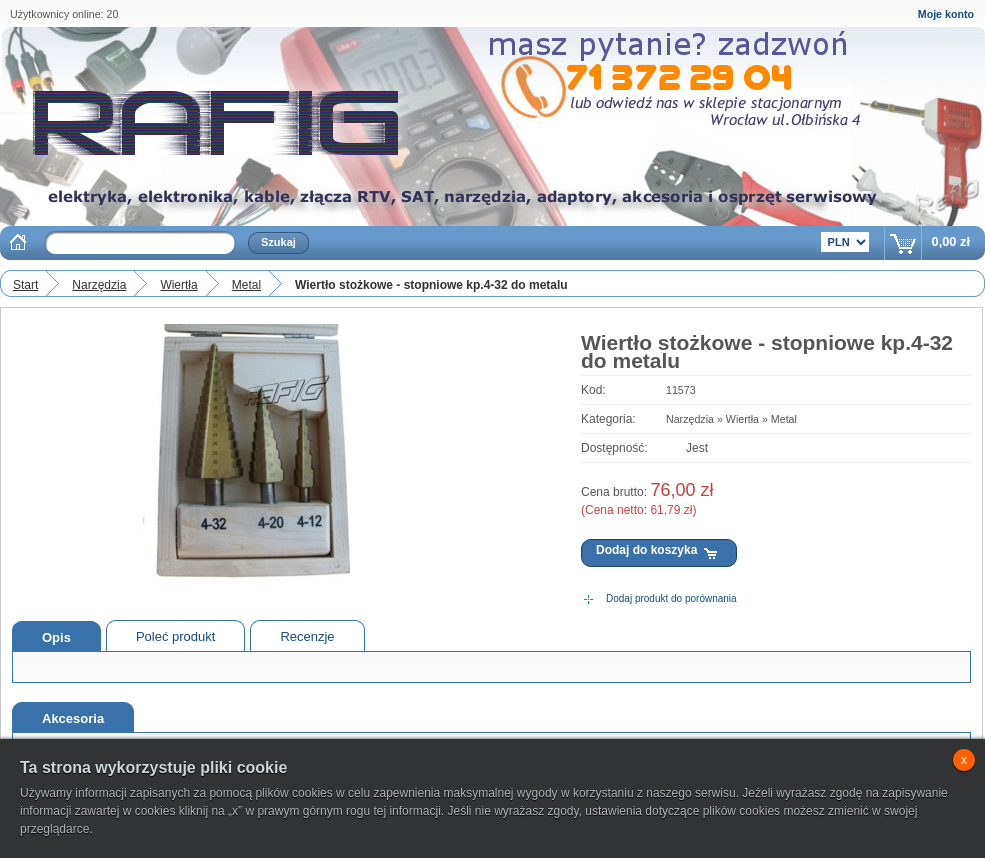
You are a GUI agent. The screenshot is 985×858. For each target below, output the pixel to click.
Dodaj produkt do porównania (671, 598)
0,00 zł (951, 241)
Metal (246, 285)
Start (25, 285)
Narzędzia (99, 285)
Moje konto (946, 14)
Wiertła (178, 285)
